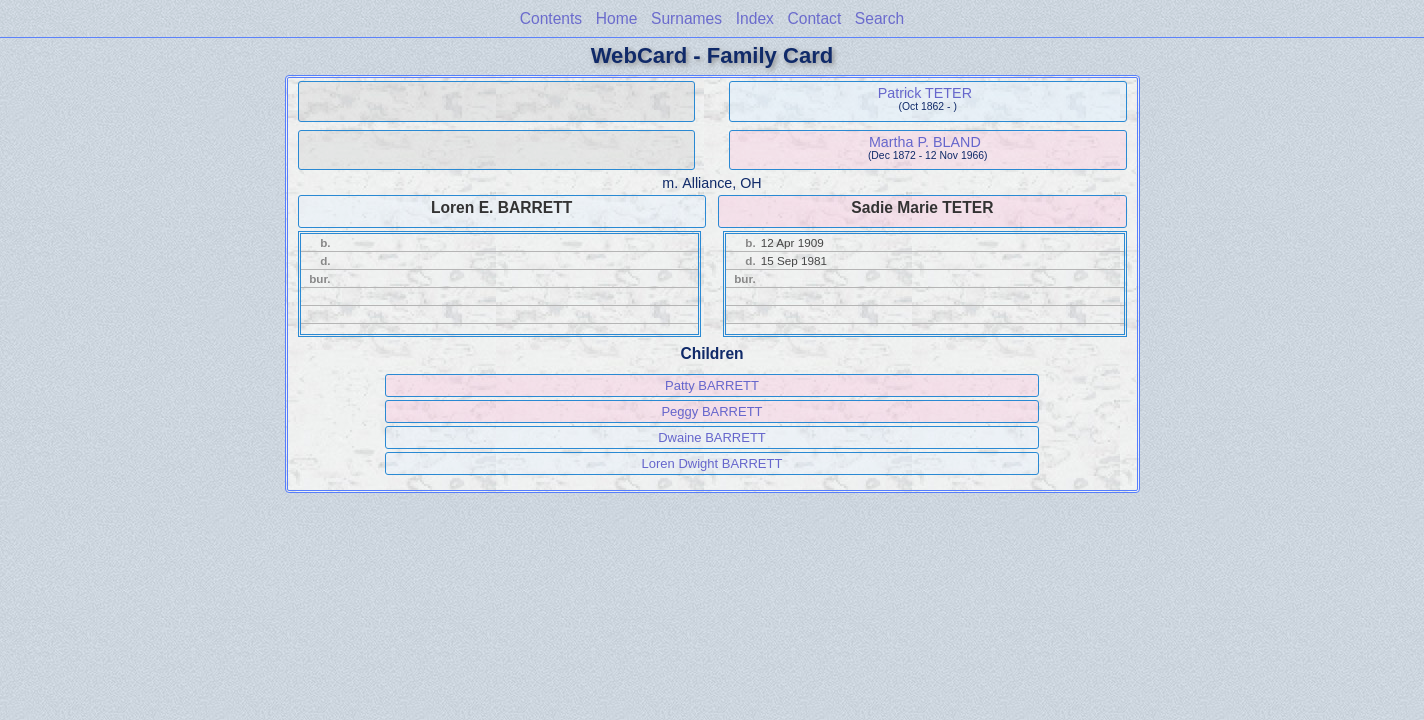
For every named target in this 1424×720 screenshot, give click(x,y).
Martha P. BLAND (925, 142)
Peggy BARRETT (711, 411)
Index (755, 18)
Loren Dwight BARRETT (712, 463)
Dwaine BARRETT (712, 437)
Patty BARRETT (712, 385)
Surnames (686, 18)
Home (617, 18)
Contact (814, 18)
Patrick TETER (925, 93)
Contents (551, 18)
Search (879, 18)
